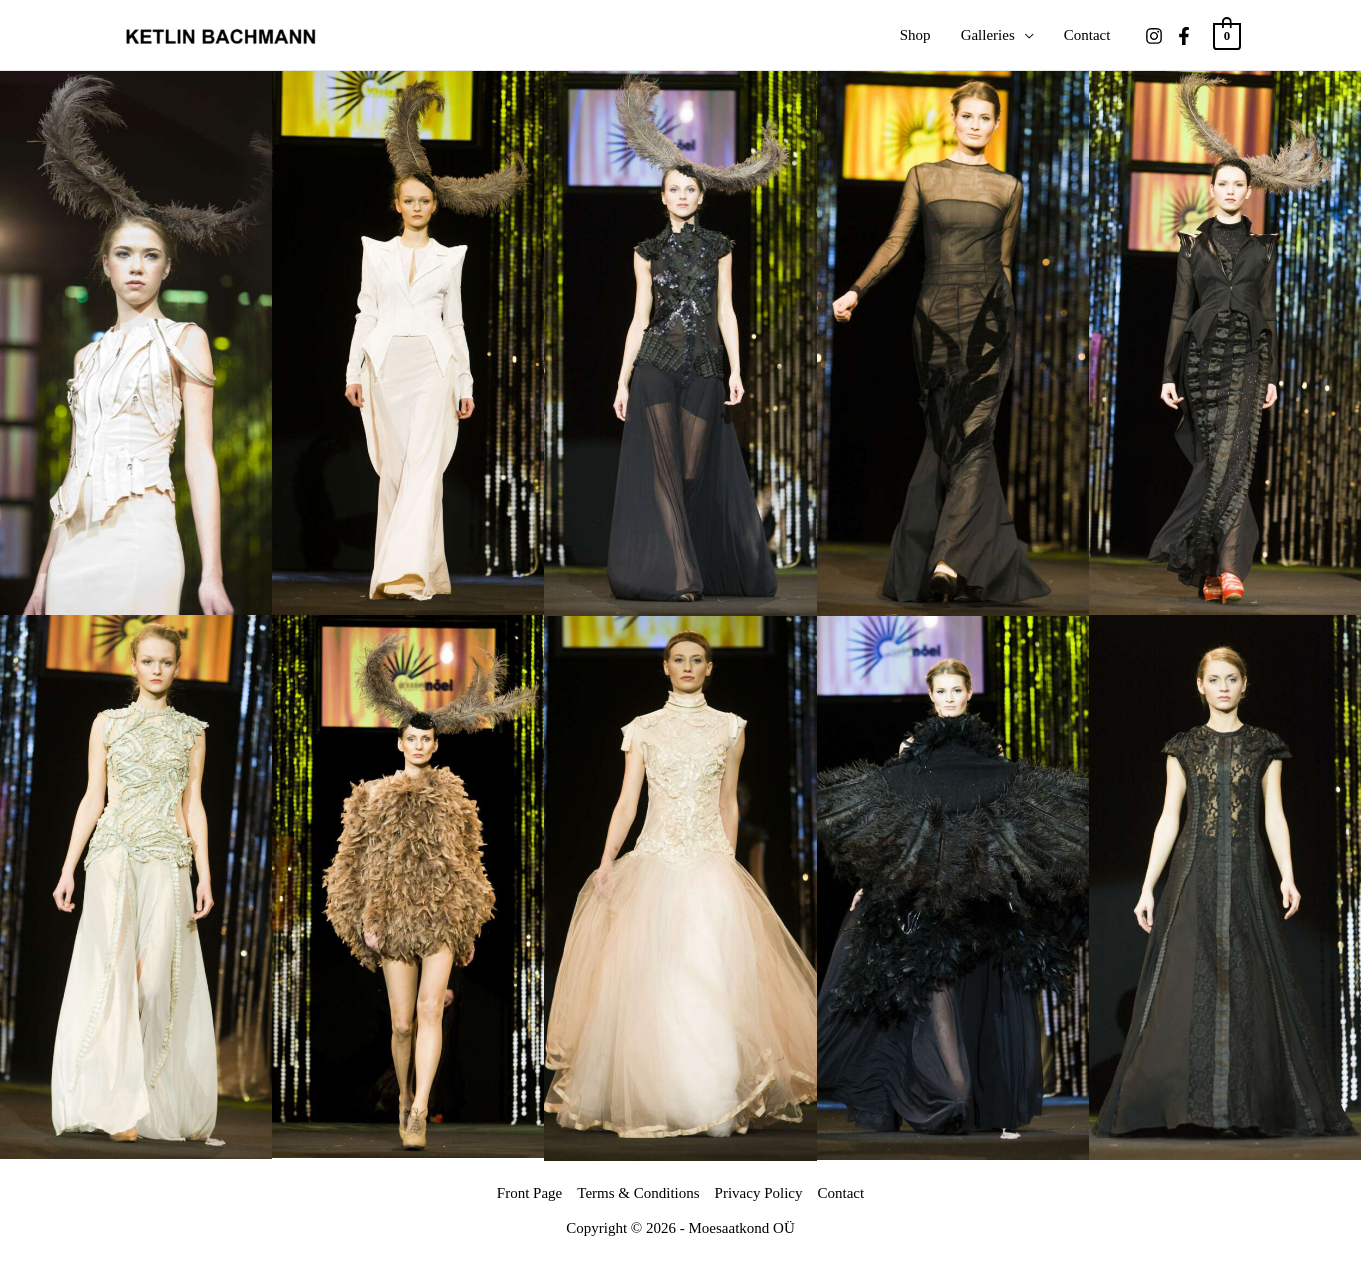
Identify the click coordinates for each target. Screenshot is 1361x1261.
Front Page (529, 1193)
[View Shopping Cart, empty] (1226, 35)
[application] (1024, 35)
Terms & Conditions (638, 1193)
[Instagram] (1154, 36)
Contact (840, 1193)
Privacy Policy (759, 1193)
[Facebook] (1184, 36)
